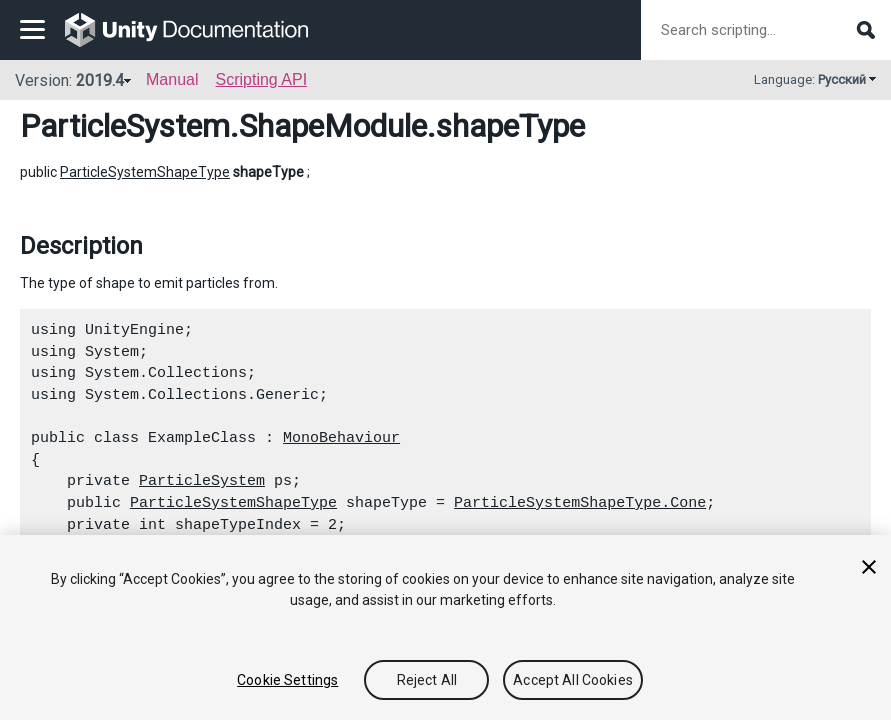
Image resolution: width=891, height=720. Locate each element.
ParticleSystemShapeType (145, 172)
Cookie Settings (287, 680)
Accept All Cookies (573, 680)
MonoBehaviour (341, 438)
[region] (445, 627)
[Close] (869, 567)
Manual (172, 79)
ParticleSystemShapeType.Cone (580, 503)
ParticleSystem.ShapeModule (223, 126)
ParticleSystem (202, 481)
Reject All (427, 680)
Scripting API (261, 79)
